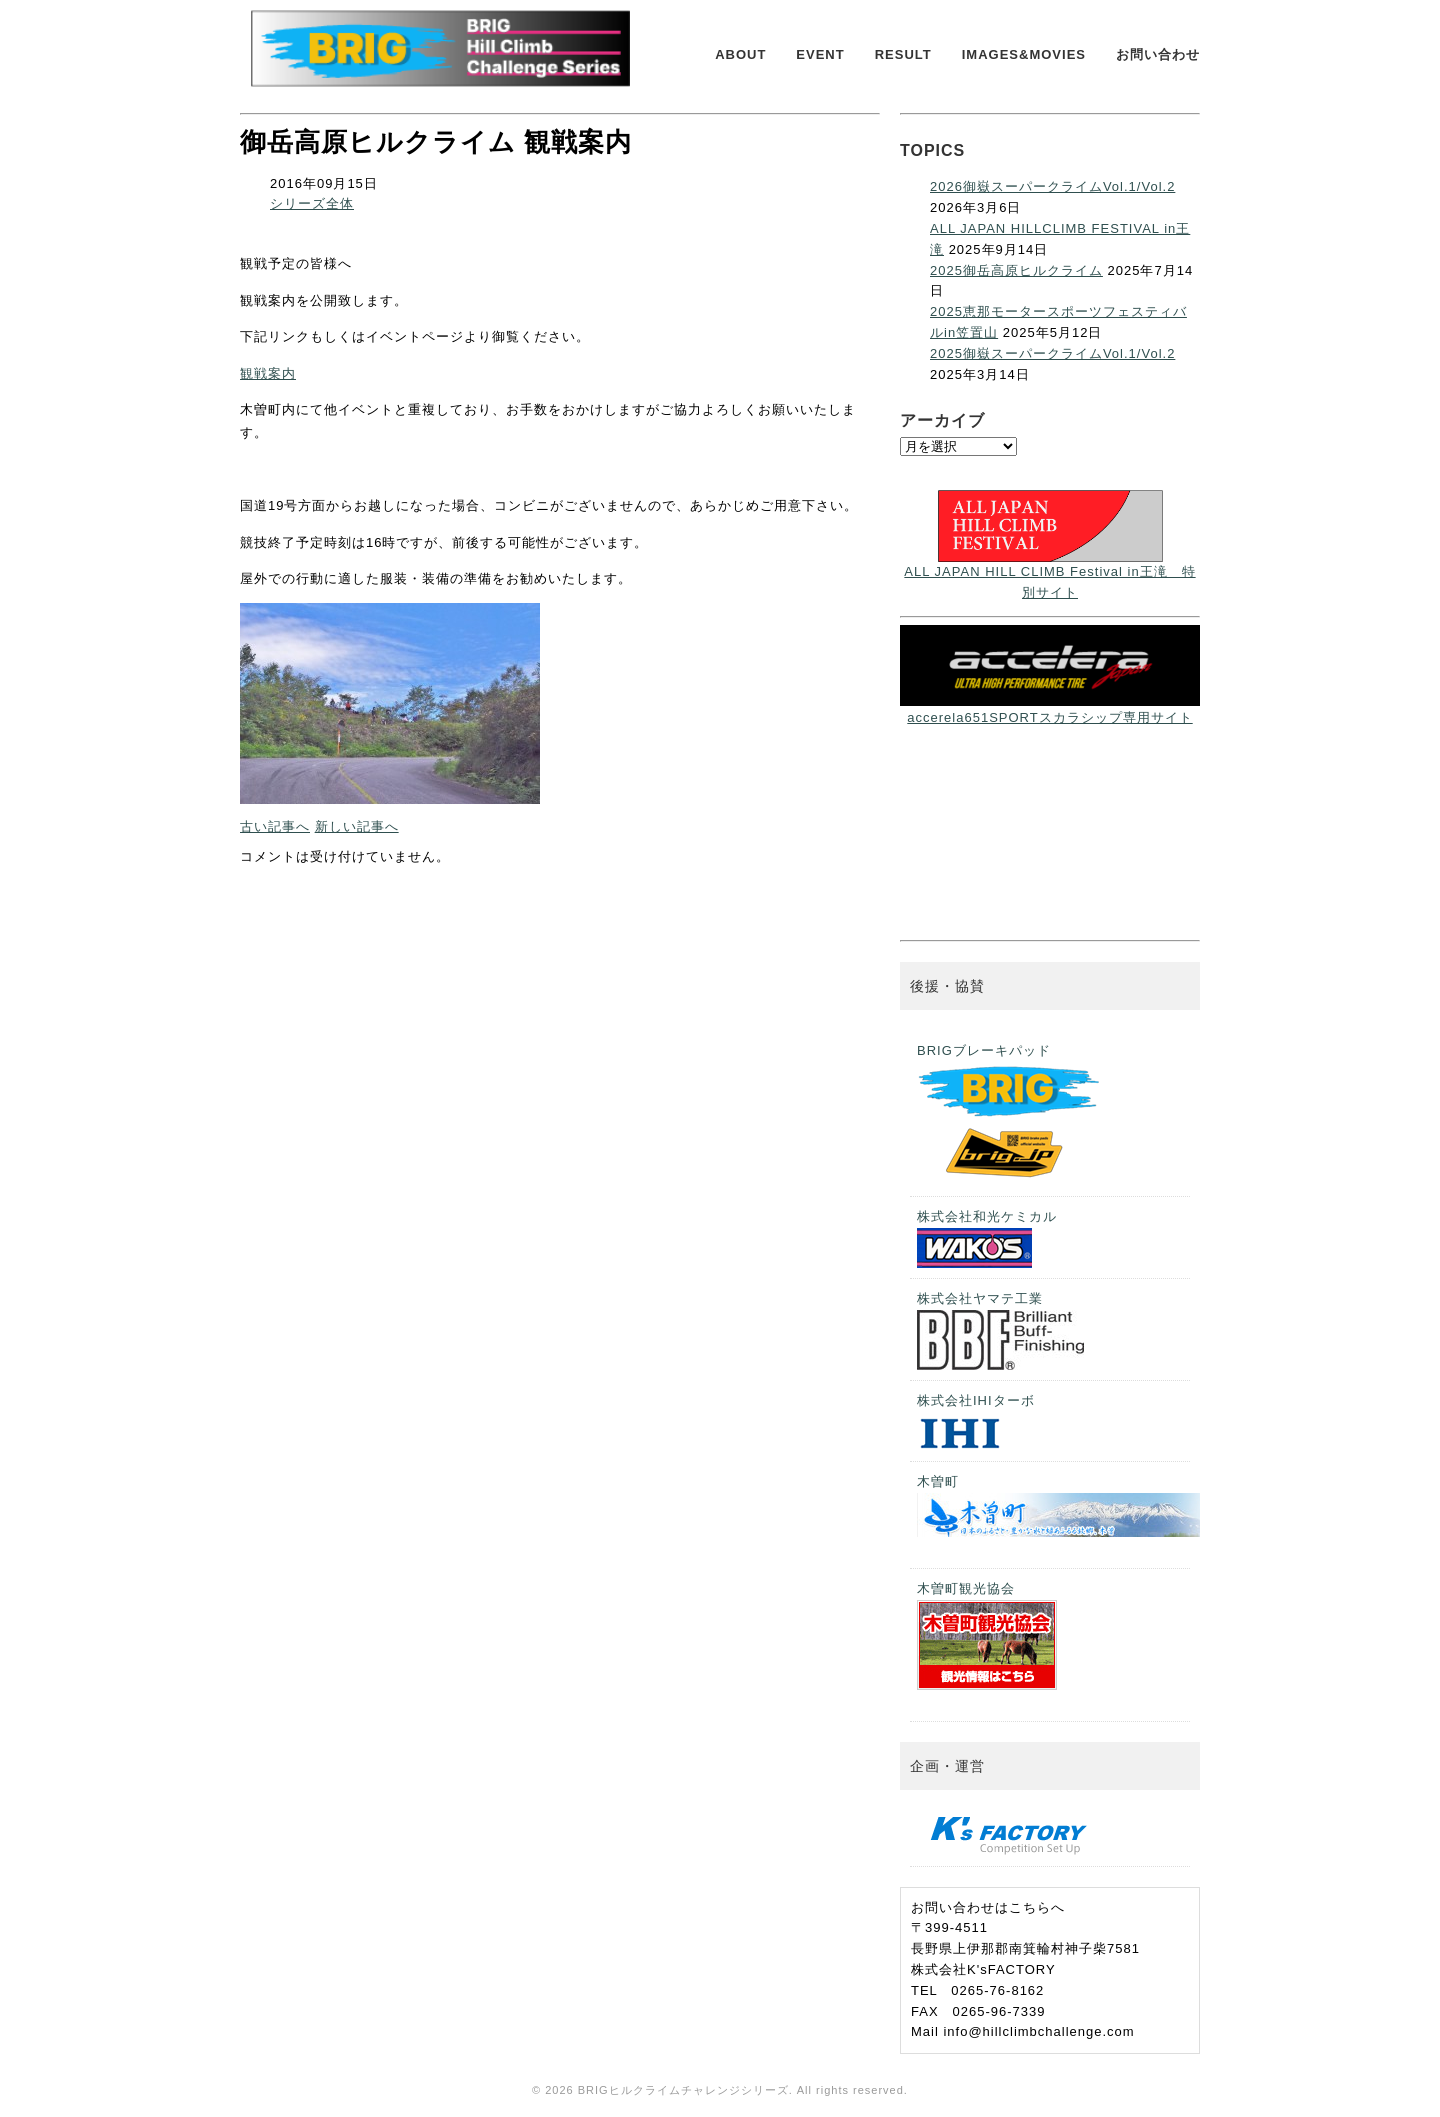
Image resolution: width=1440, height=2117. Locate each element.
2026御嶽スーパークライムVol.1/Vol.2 (1052, 186)
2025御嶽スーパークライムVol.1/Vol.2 (1052, 353)
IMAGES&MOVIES (1024, 54)
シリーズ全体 (312, 203)
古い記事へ (275, 826)
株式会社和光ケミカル (987, 1238)
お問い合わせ (1158, 54)
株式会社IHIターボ (976, 1422)
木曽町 (1053, 1505)
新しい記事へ (357, 826)
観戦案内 (268, 373)
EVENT (820, 54)
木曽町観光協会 (987, 1635)
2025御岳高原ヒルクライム (1016, 270)
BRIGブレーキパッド (1011, 1114)
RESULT (903, 54)
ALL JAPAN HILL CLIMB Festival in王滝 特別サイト (1049, 571)
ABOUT (740, 54)
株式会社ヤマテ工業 (1000, 1330)
